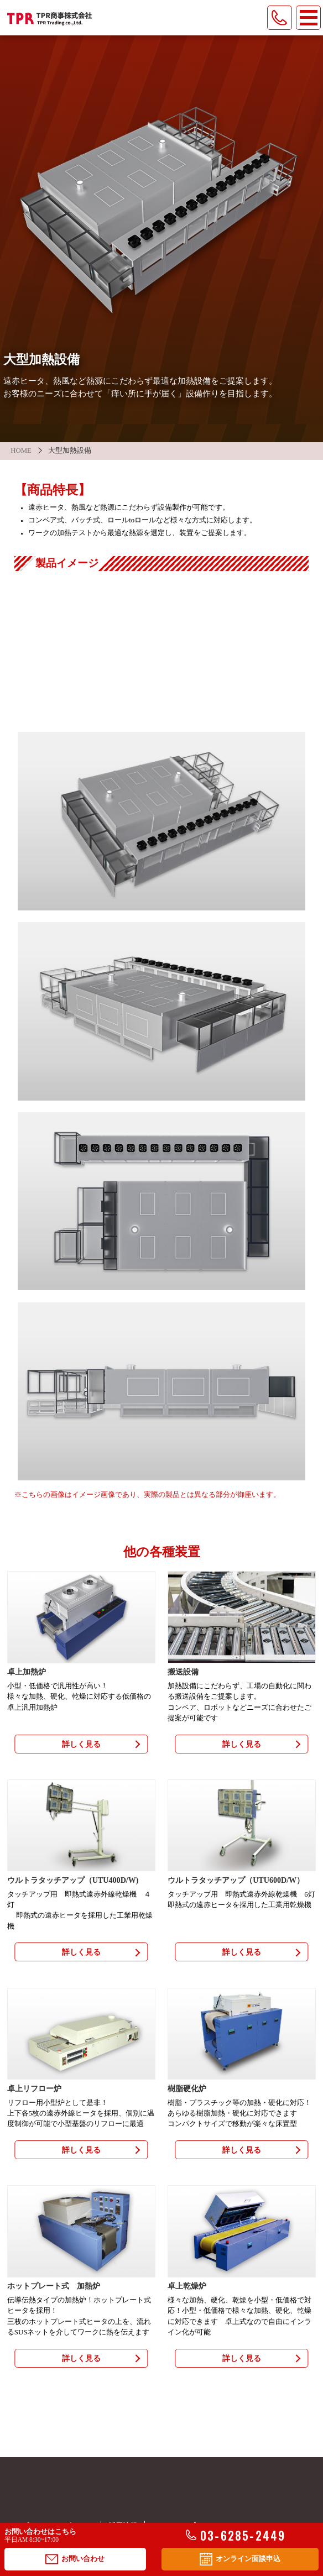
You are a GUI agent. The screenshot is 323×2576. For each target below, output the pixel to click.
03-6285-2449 (235, 2535)
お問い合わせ (75, 2559)
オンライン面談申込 (240, 2559)
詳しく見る (81, 1744)
